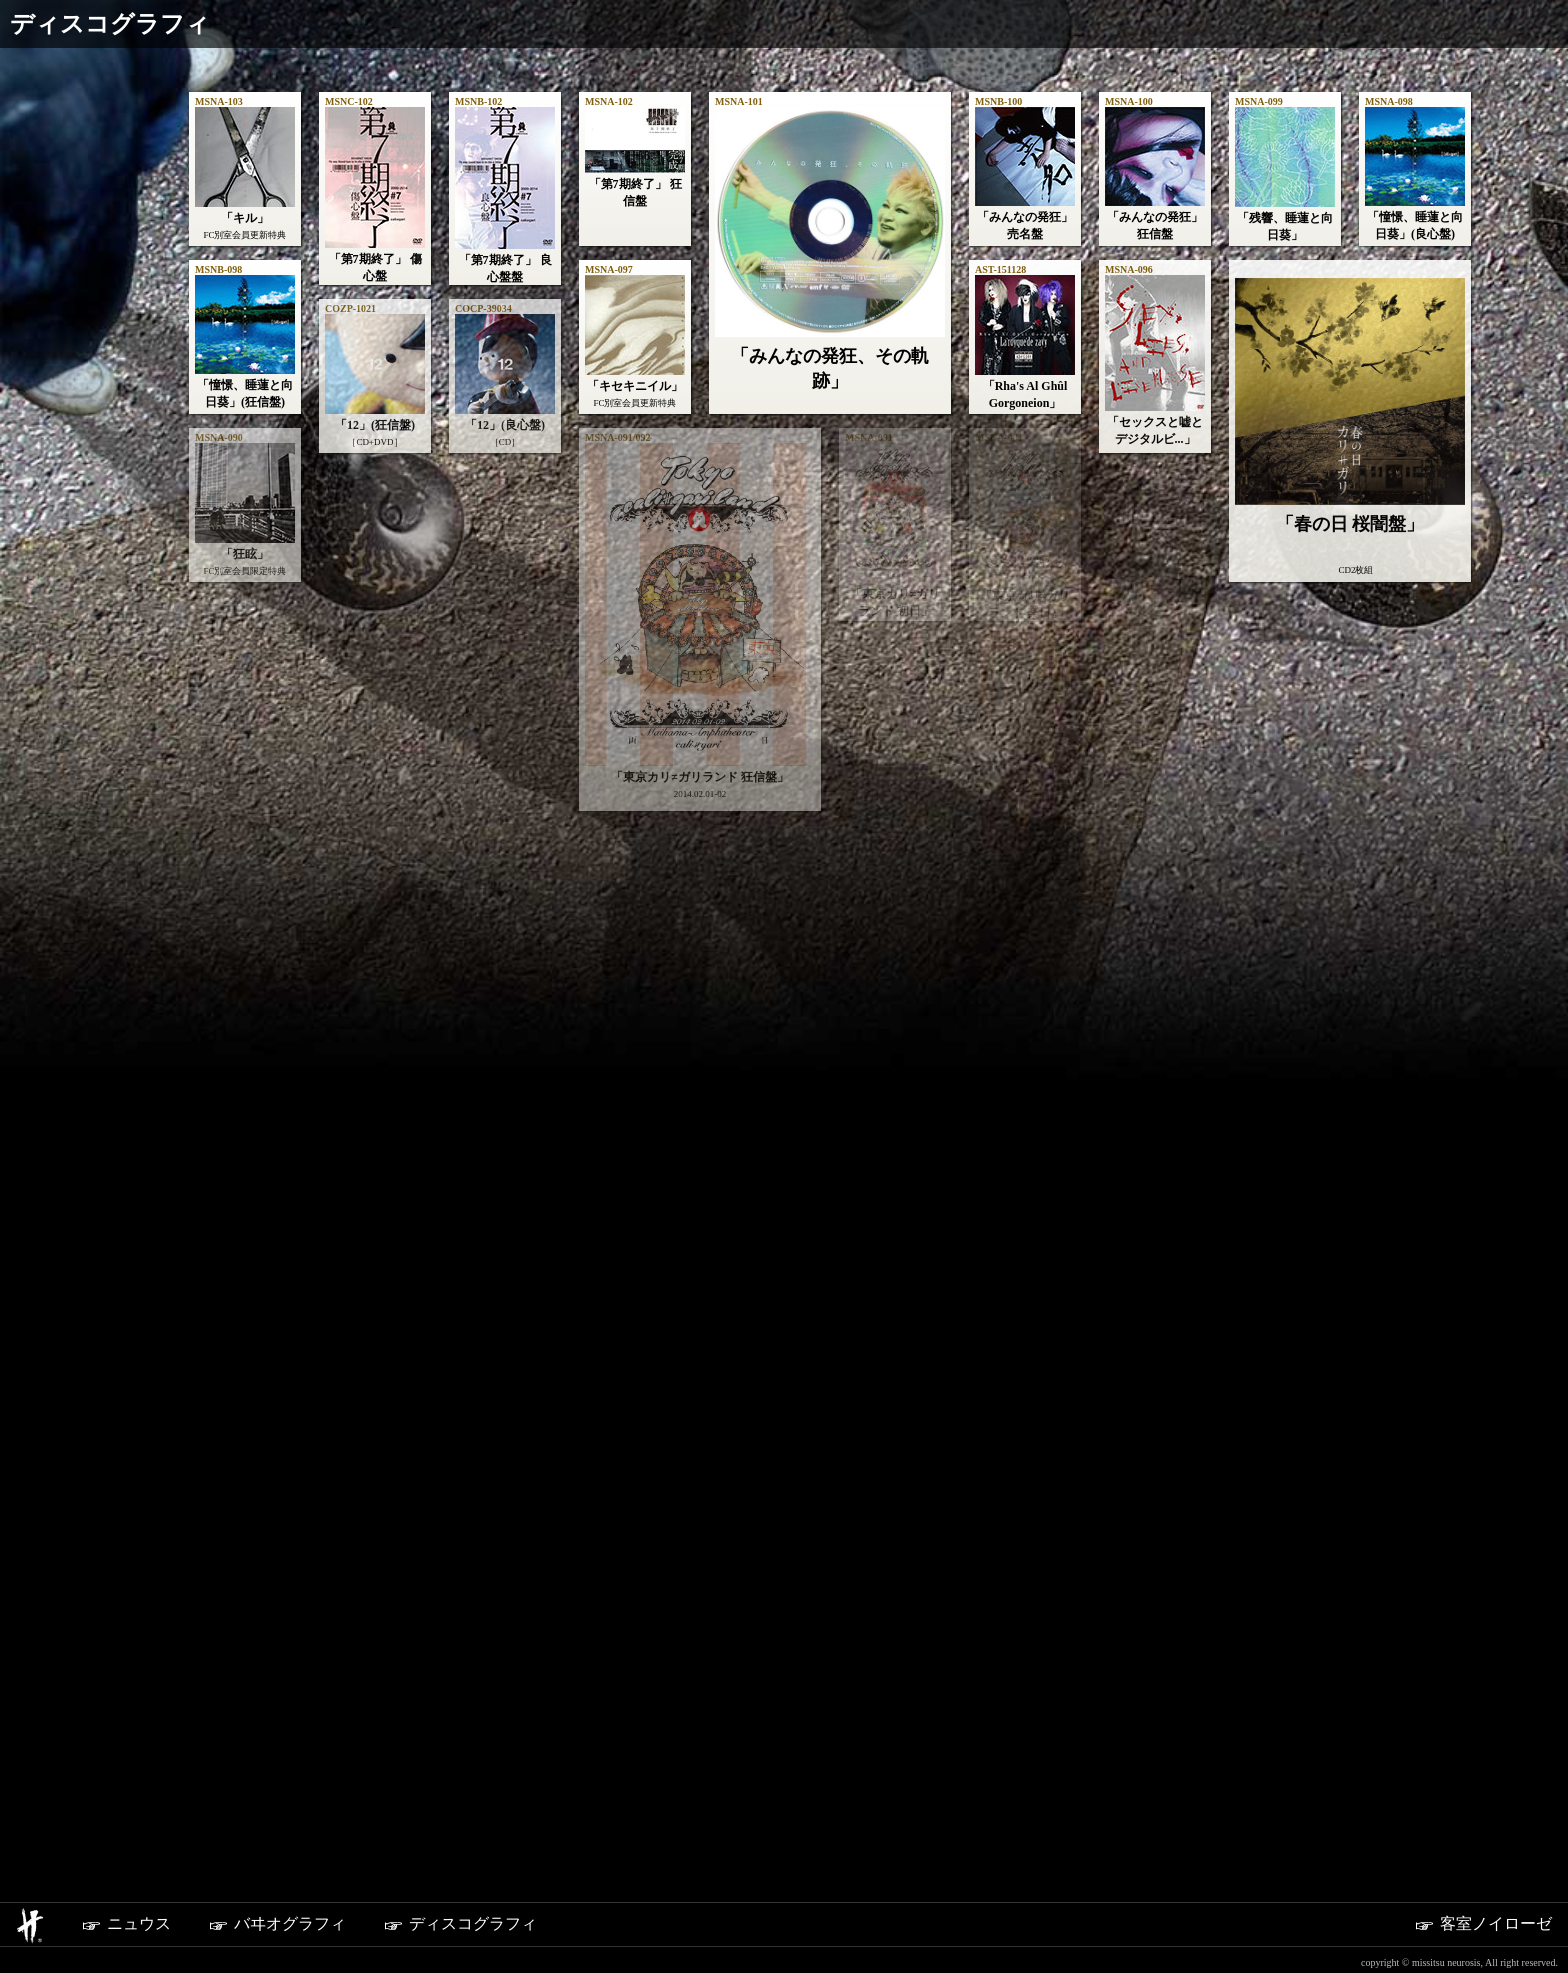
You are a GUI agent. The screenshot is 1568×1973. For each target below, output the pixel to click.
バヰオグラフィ (269, 1925)
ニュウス (118, 1925)
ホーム (27, 1925)
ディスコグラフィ (452, 1925)
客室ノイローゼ (1475, 1925)
